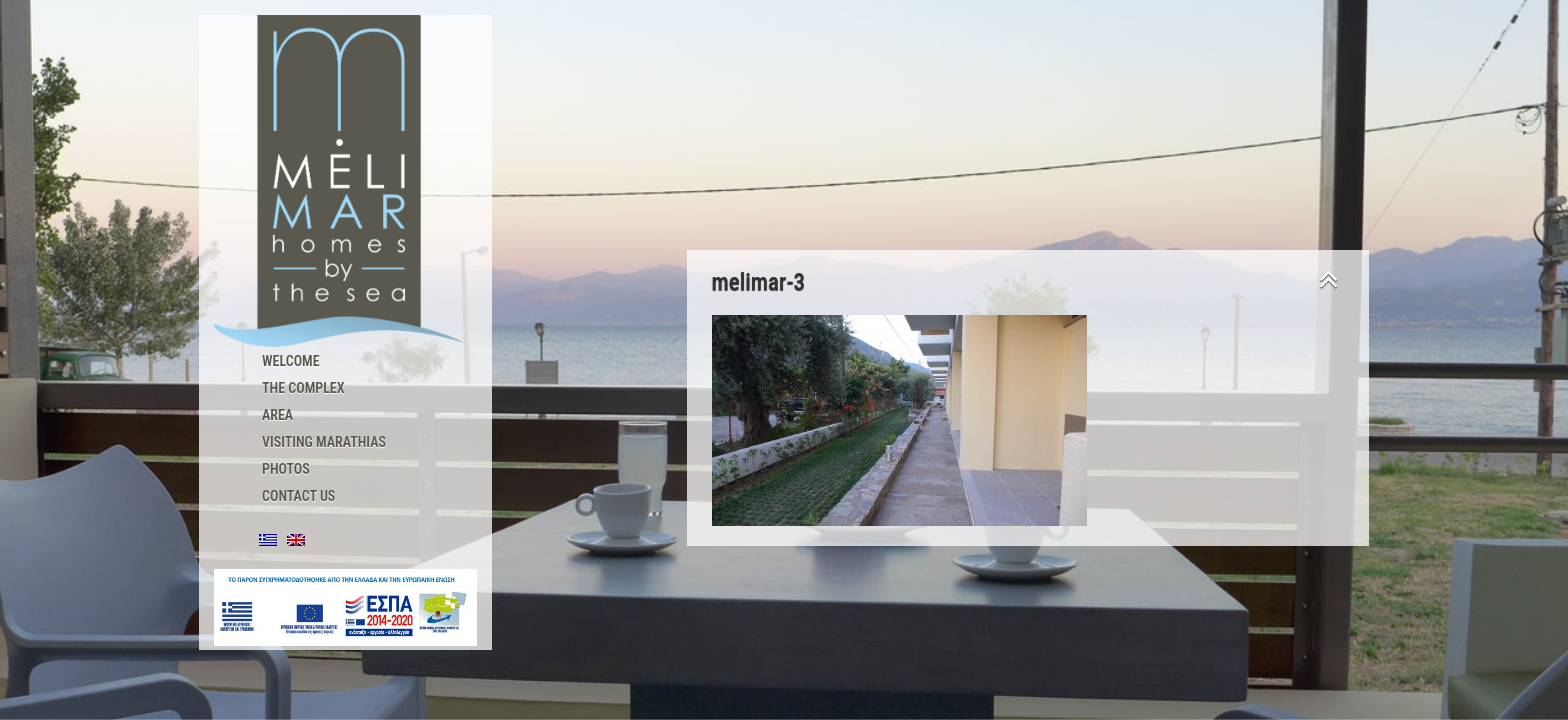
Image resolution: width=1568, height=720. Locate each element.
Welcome (291, 361)
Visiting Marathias (324, 442)
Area (277, 415)
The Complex (303, 388)
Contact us (298, 496)
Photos (286, 469)
